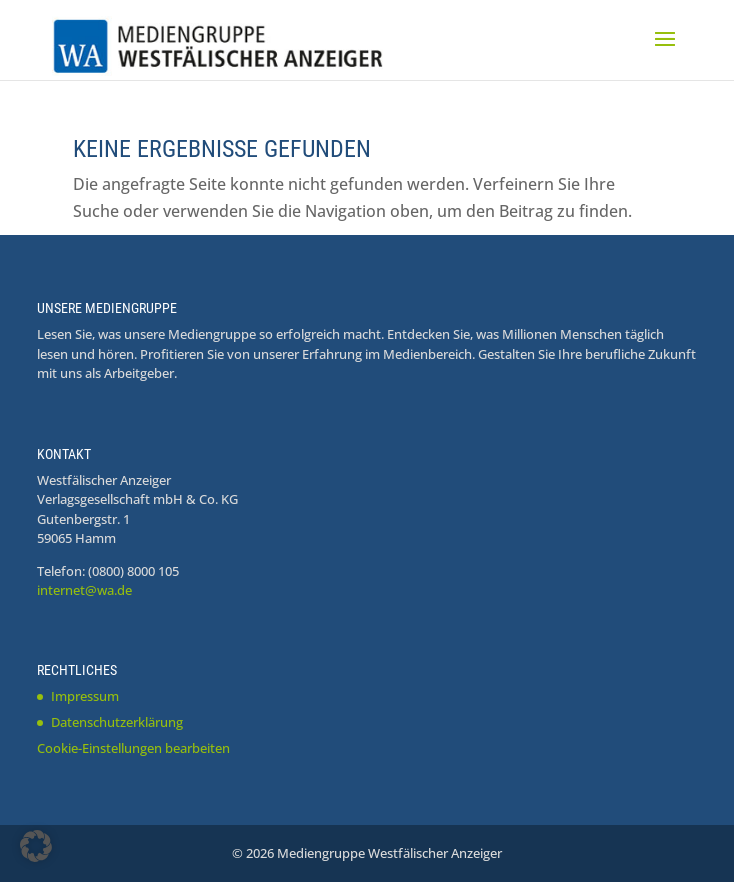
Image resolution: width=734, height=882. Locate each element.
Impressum (85, 696)
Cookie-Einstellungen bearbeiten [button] (133, 748)
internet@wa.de (84, 590)
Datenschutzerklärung (117, 722)
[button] (36, 846)
